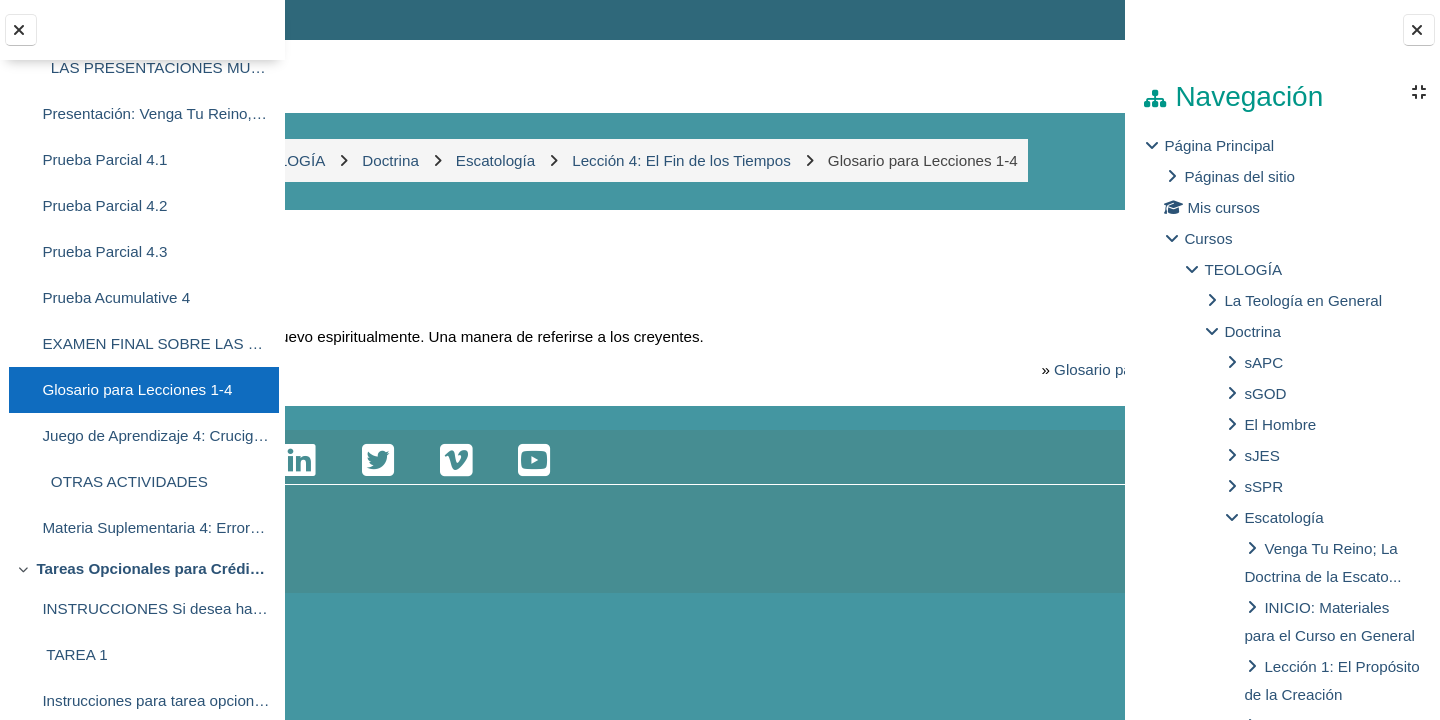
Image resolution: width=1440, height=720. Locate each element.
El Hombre (1280, 424)
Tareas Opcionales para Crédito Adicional (152, 568)
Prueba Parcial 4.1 (104, 159)
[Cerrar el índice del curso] (21, 30)
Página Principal (1219, 145)
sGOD (1265, 393)
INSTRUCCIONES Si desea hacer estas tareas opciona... (155, 608)
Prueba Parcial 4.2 (104, 205)
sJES (1261, 455)
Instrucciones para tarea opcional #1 (155, 700)
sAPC (1263, 362)
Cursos (1208, 238)
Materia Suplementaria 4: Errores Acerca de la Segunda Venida (155, 527)
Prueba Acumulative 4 (116, 297)
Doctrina (1252, 331)
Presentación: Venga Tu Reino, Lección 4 (155, 113)
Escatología (1283, 517)
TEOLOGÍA (1243, 269)
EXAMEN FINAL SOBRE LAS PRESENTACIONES (155, 343)
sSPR (1263, 486)
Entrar (1067, 19)
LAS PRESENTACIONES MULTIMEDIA (155, 67)
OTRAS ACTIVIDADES (124, 481)
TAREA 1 (74, 654)
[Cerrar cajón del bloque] (1419, 30)
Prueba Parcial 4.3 (104, 251)
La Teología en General (1303, 300)
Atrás (343, 289)
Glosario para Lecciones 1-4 (137, 389)
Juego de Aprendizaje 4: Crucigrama (155, 435)
